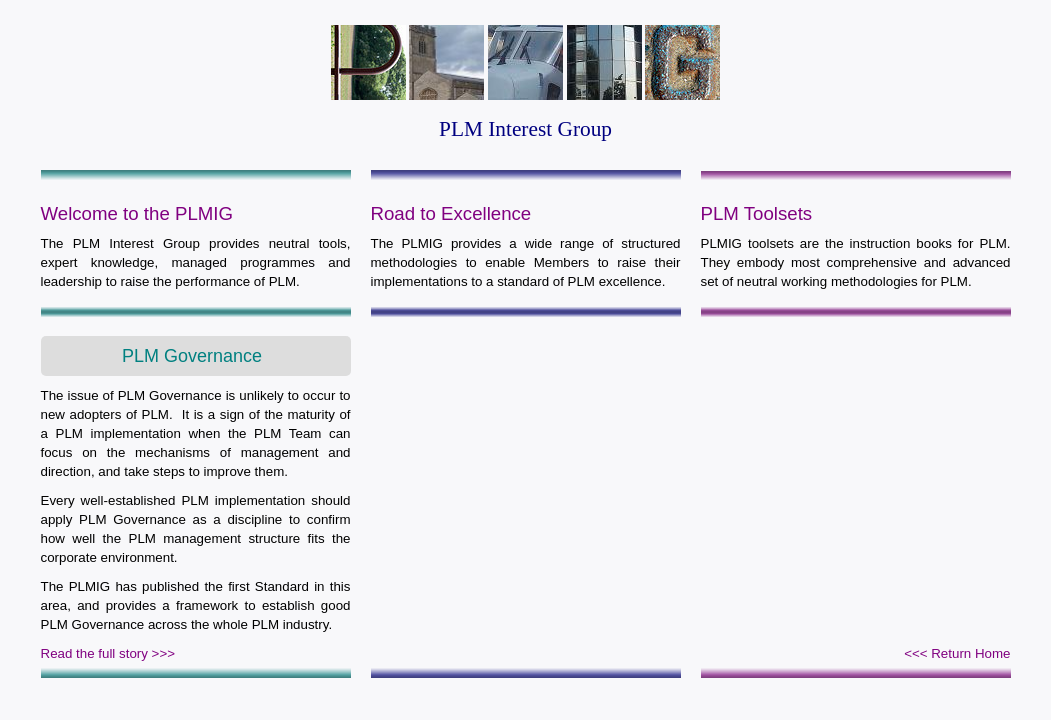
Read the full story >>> (108, 653)
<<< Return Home (957, 653)
